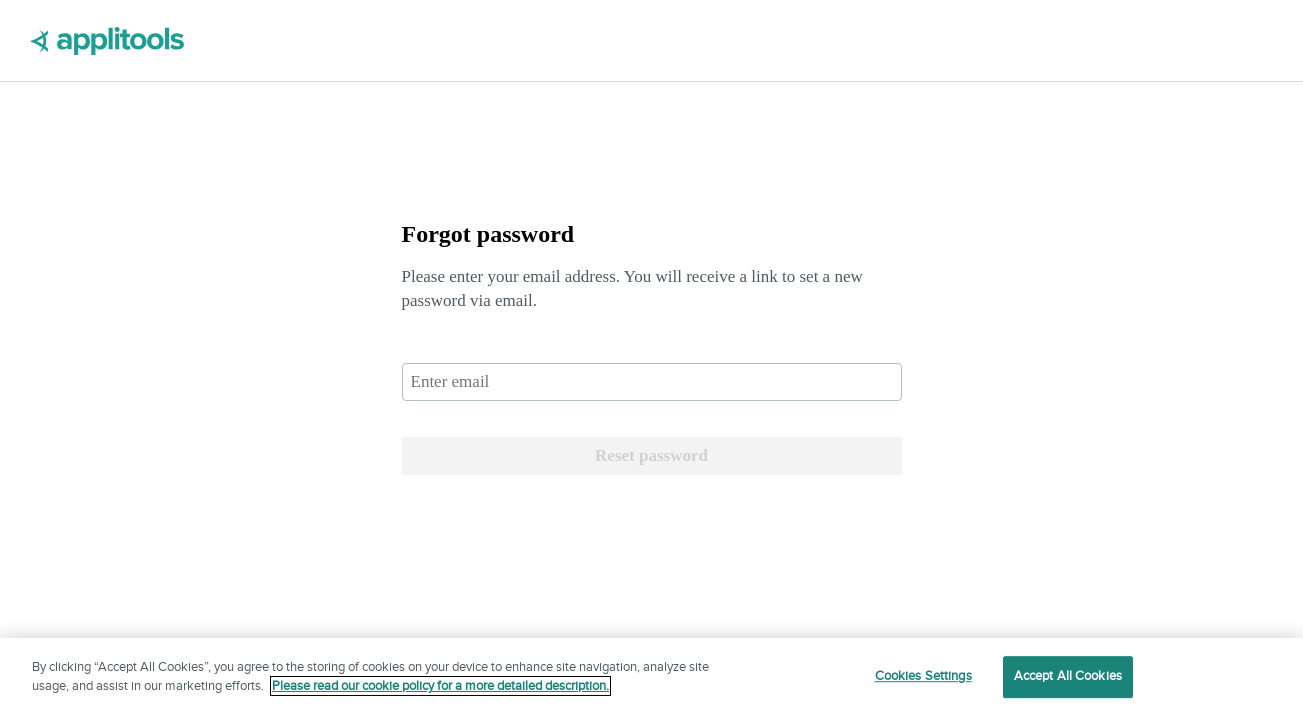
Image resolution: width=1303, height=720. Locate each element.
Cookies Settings (923, 676)
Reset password (651, 455)
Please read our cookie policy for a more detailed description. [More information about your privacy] (440, 686)
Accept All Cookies (1068, 676)
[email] (652, 382)
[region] (651, 679)
